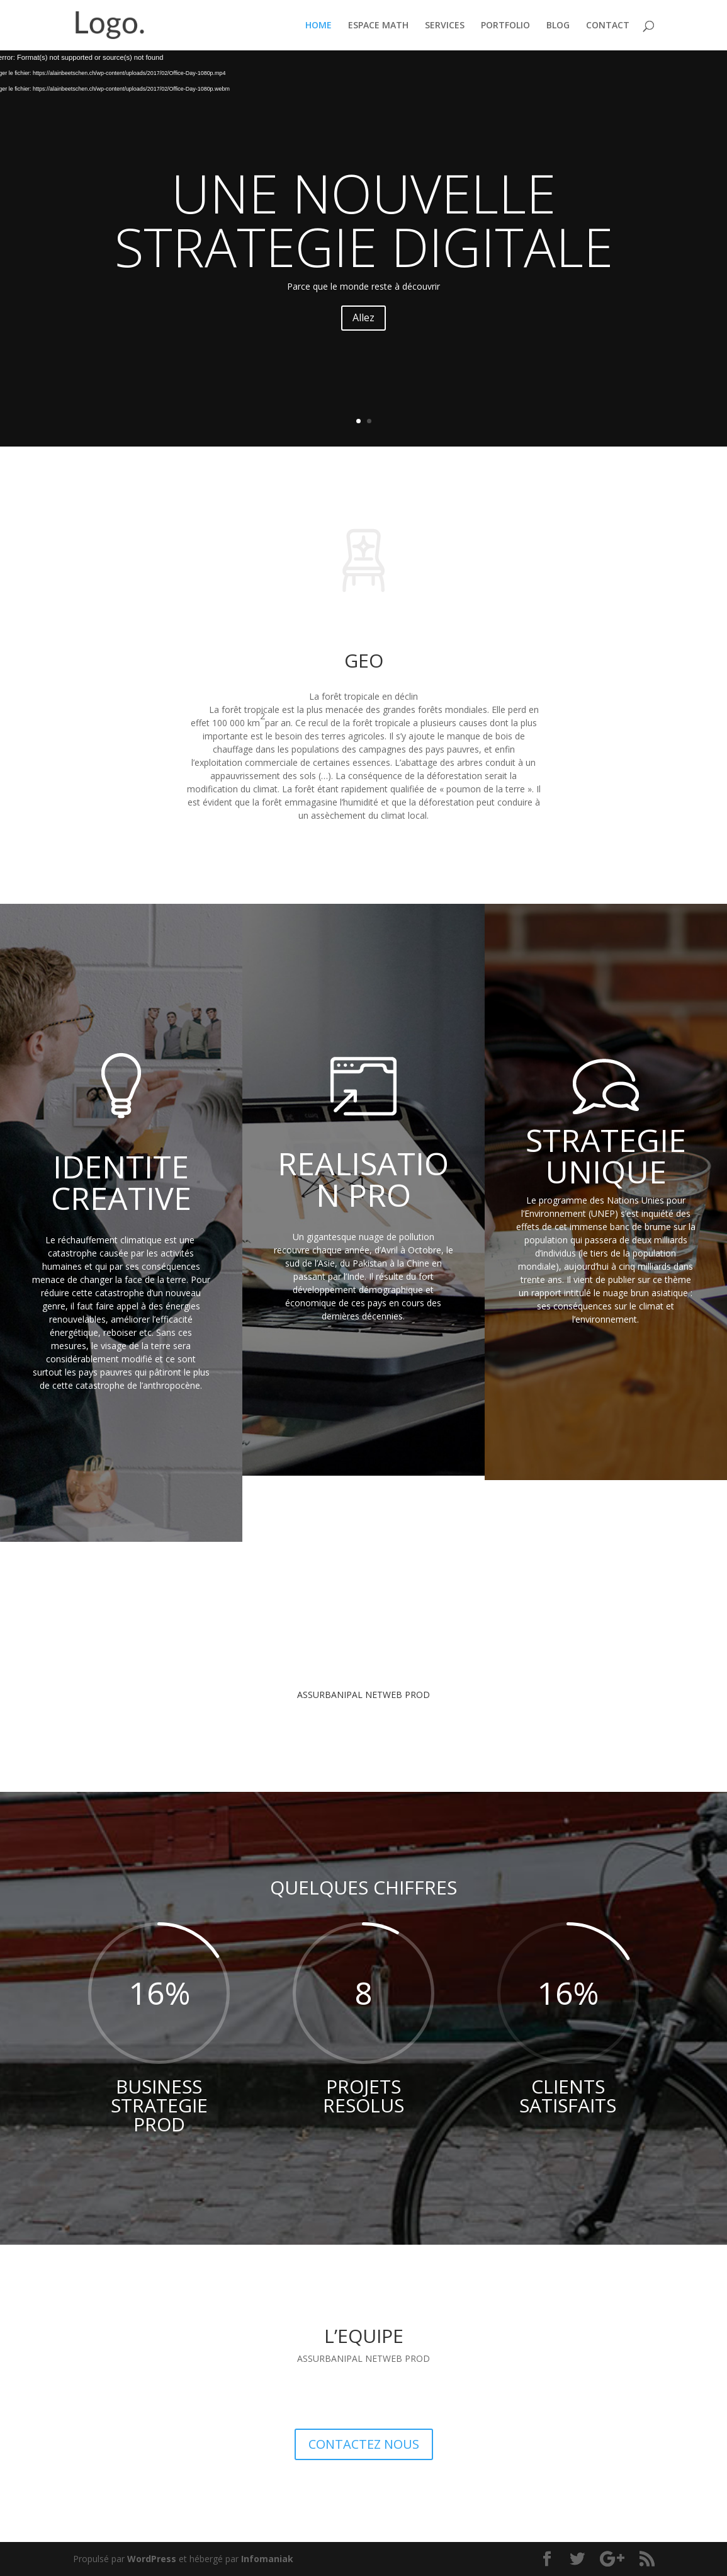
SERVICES (445, 26)
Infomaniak (267, 2559)
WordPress (151, 2559)
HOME (318, 26)
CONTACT (607, 26)
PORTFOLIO (505, 26)
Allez (363, 317)
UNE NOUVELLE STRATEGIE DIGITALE (364, 219)
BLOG (558, 26)
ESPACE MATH (378, 26)
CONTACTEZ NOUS (363, 2444)
